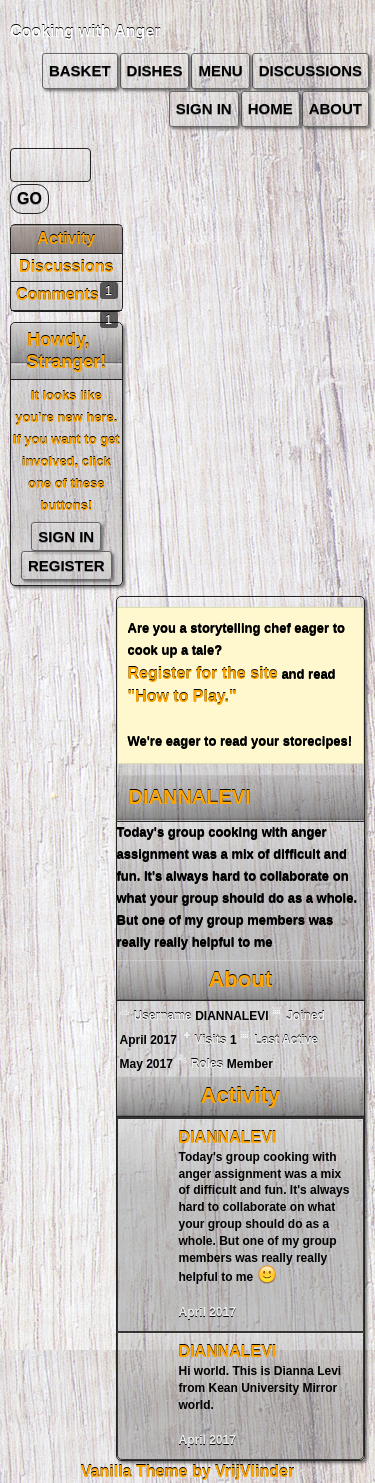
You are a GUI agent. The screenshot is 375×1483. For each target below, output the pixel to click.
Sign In (204, 108)
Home (270, 108)
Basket (80, 70)
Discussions (310, 70)
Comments (57, 294)
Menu (220, 70)
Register (66, 565)
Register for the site (203, 673)
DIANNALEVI (228, 1137)
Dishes (155, 70)
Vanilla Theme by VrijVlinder (187, 1471)
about (335, 108)
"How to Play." (182, 696)
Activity (66, 238)
